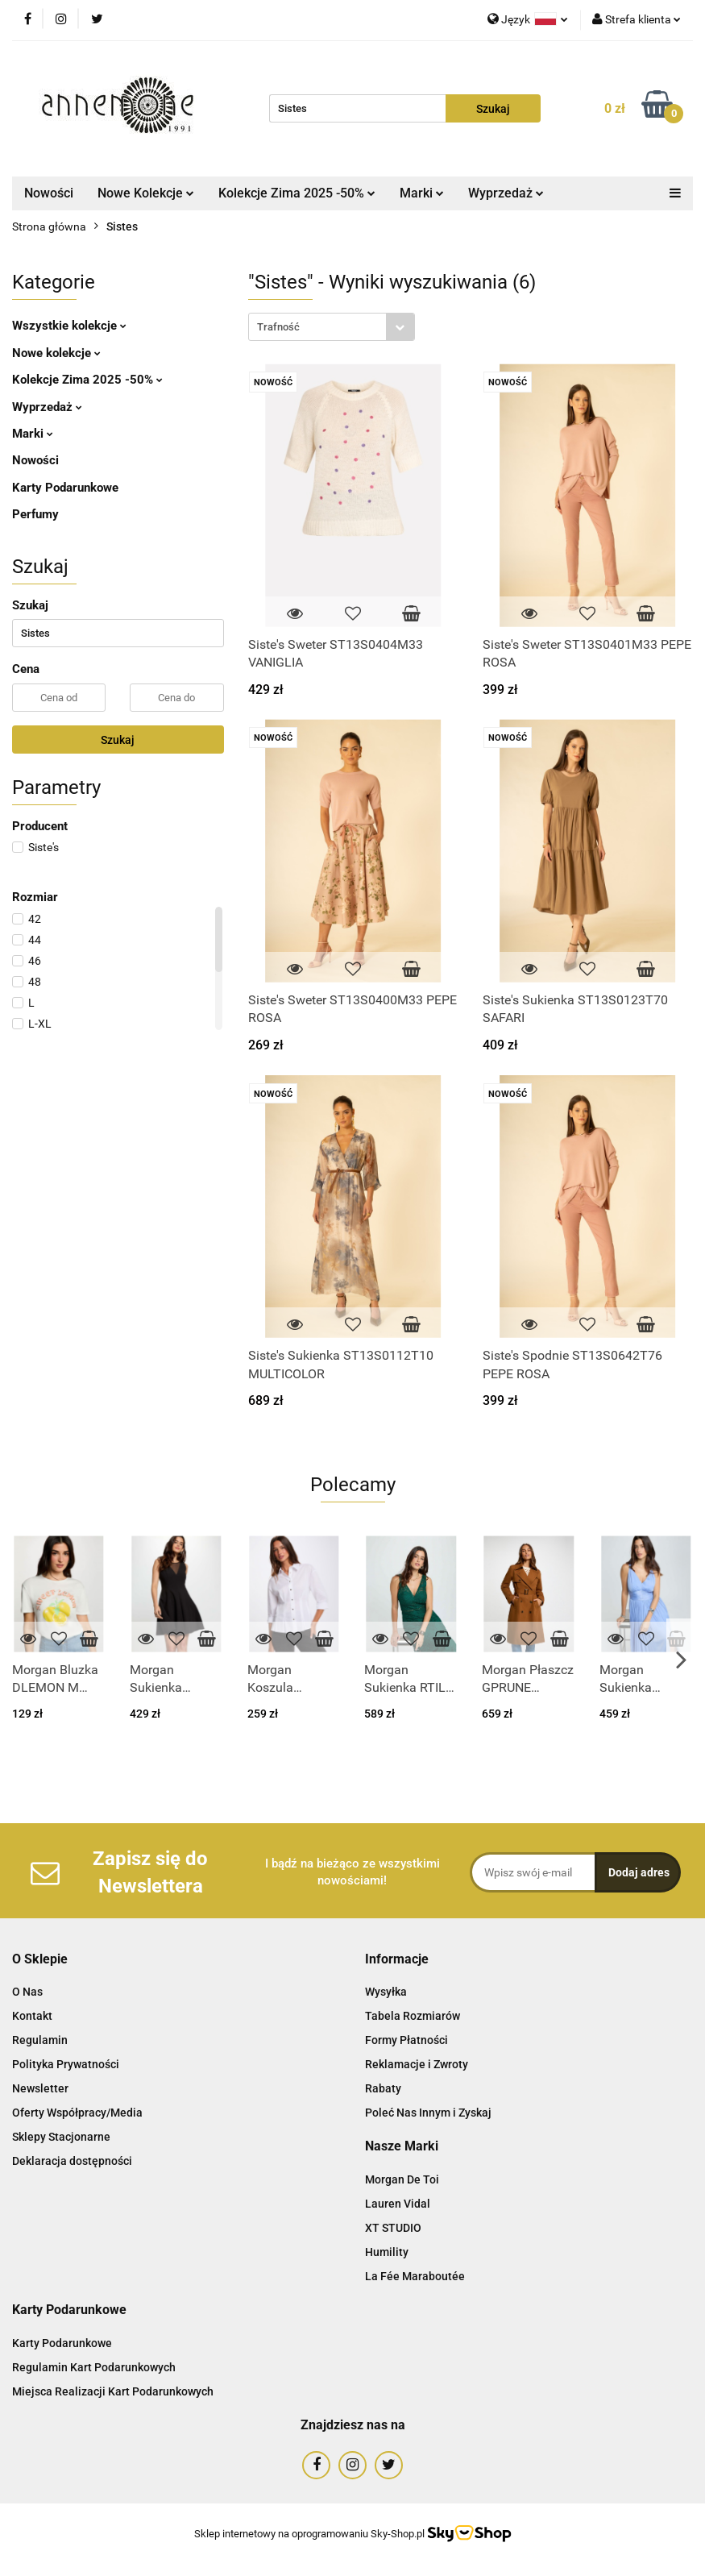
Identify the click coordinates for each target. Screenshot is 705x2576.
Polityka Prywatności (65, 2064)
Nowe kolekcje (56, 353)
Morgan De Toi (402, 2179)
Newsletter (40, 2088)
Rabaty (383, 2088)
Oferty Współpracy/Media (77, 2112)
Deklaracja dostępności (72, 2160)
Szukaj (118, 739)
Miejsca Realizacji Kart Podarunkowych (113, 2391)
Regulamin (40, 2040)
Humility (386, 2252)
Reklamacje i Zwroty (416, 2064)
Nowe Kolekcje (145, 193)
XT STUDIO (393, 2227)
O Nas (27, 1991)
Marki (422, 193)
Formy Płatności (406, 2040)
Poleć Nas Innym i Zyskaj (428, 2112)
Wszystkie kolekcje (69, 325)
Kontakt (32, 2015)
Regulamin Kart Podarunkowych (94, 2367)
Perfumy (35, 514)
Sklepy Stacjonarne (61, 2136)
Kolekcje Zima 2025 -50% (296, 193)
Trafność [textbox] (278, 327)
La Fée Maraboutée (415, 2276)
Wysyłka (386, 1991)
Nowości (48, 193)
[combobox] (331, 327)
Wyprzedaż (506, 193)
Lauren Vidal (397, 2203)
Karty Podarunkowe (65, 487)
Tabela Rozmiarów (412, 2015)
